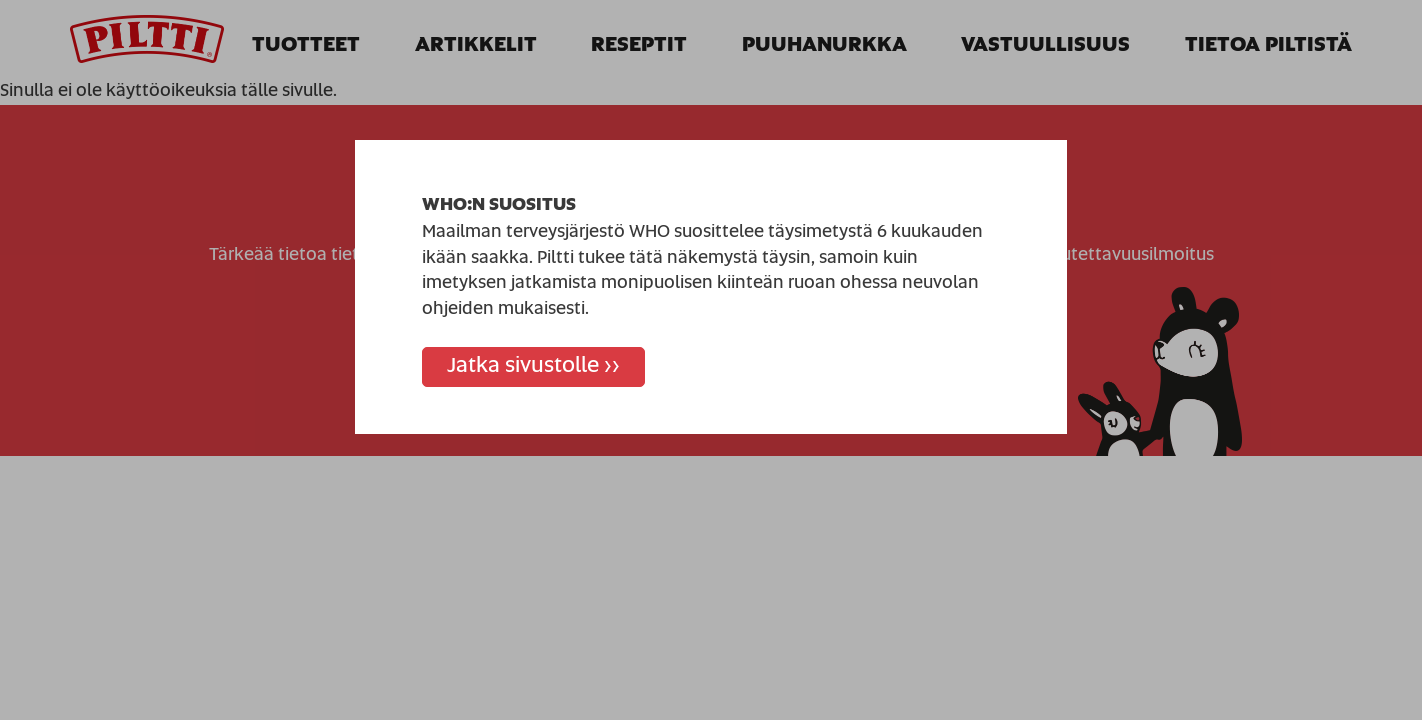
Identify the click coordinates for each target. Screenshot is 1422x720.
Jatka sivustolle (523, 366)
